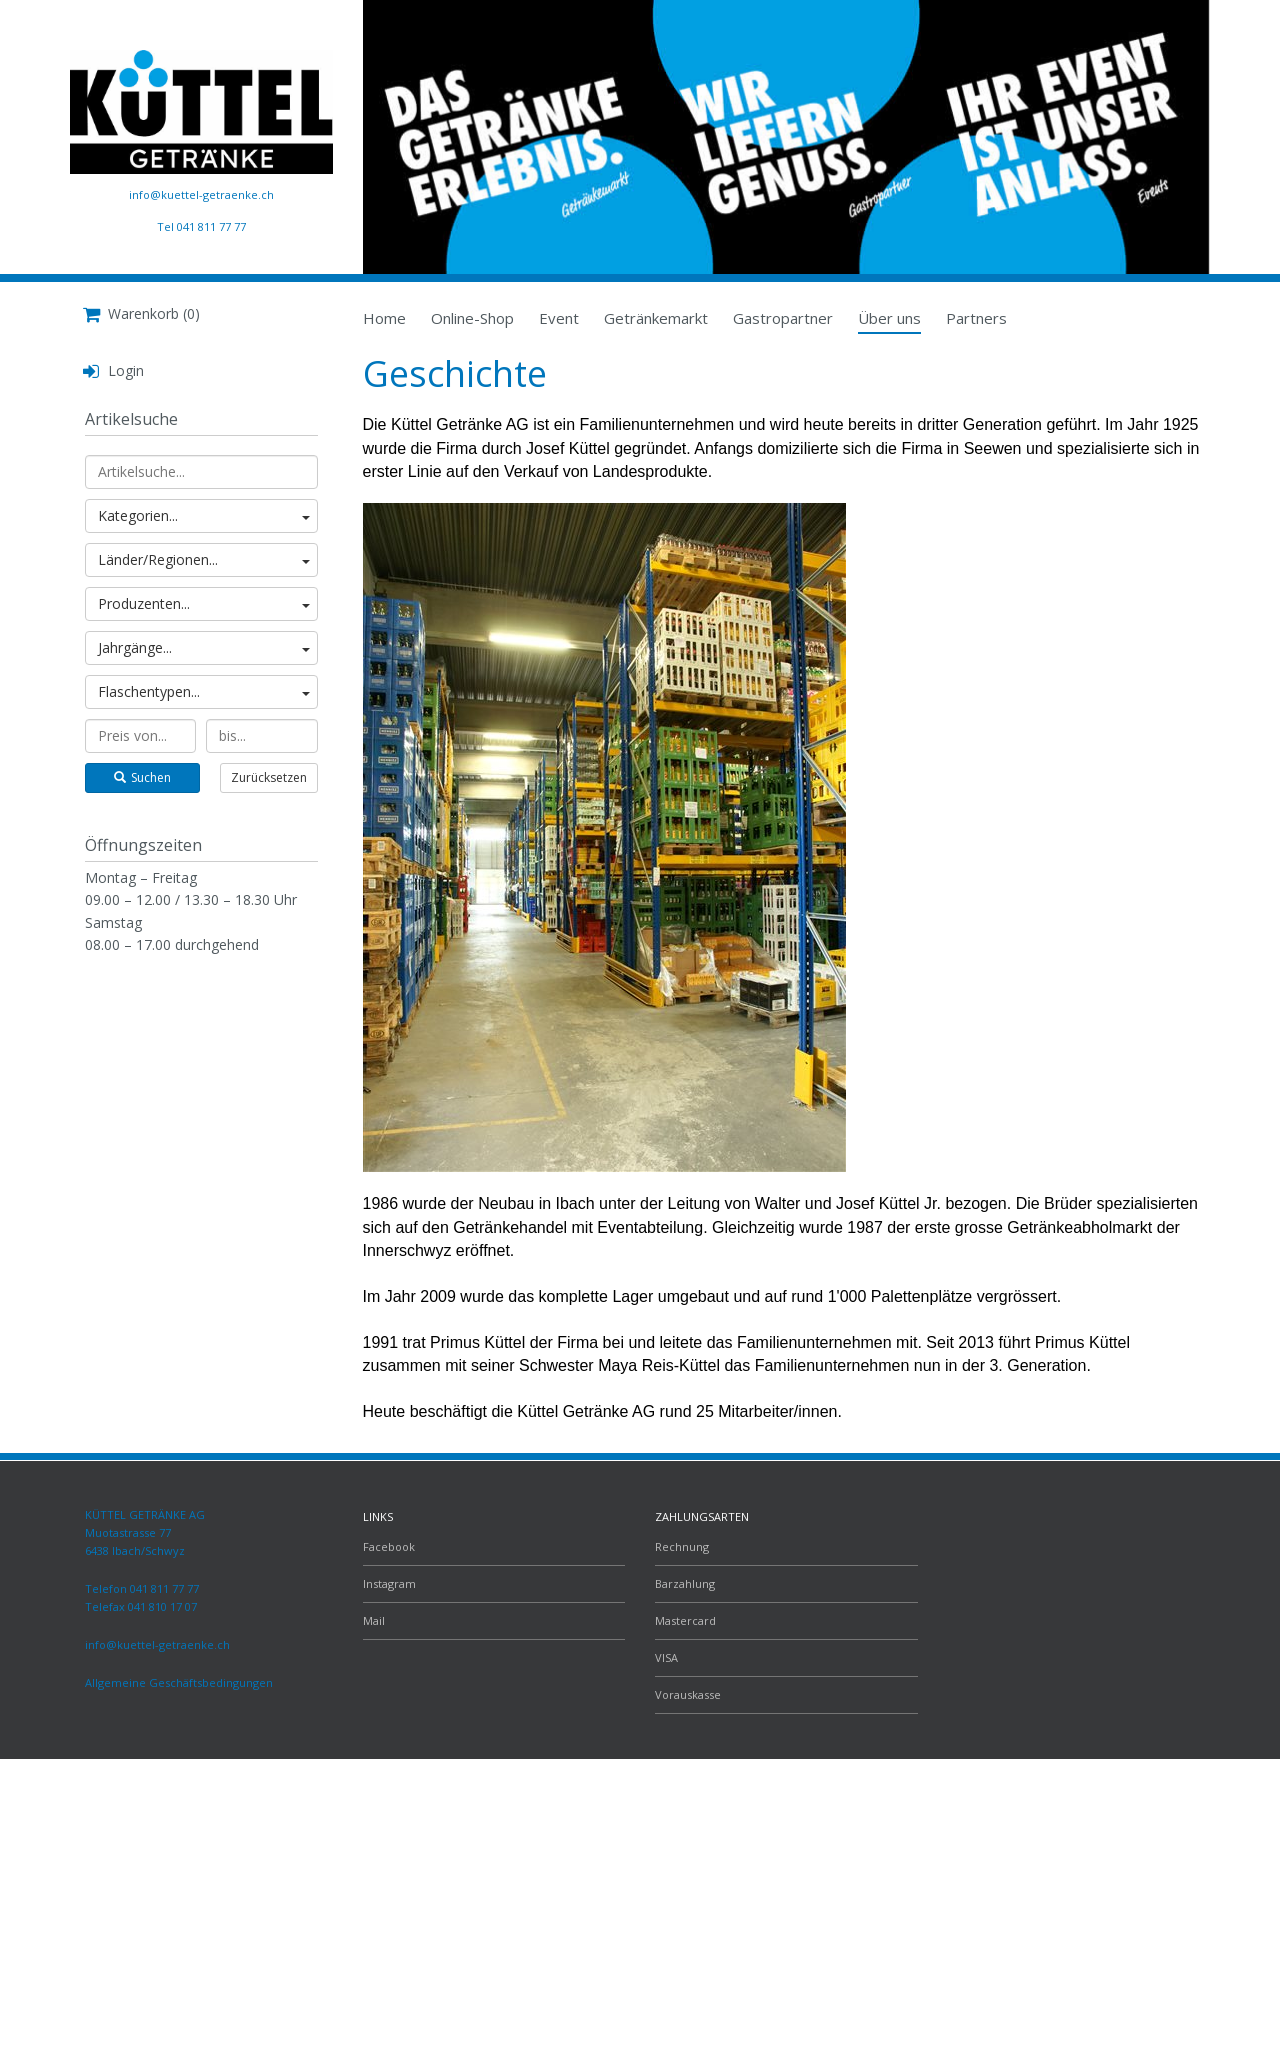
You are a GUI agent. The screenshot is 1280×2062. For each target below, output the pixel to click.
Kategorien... (204, 515)
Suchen (142, 777)
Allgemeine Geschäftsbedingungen (179, 1682)
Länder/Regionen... (204, 559)
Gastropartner (783, 318)
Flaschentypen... (204, 691)
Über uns (889, 318)
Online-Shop (472, 318)
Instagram (389, 1583)
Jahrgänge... (204, 647)
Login (113, 370)
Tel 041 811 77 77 (201, 226)
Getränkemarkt (656, 318)
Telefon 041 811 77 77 (142, 1588)
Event (559, 318)
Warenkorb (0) (141, 313)
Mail (374, 1620)
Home (384, 318)
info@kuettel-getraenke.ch (201, 194)
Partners (976, 318)
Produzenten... (204, 603)
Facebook (389, 1546)
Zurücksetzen (269, 777)
